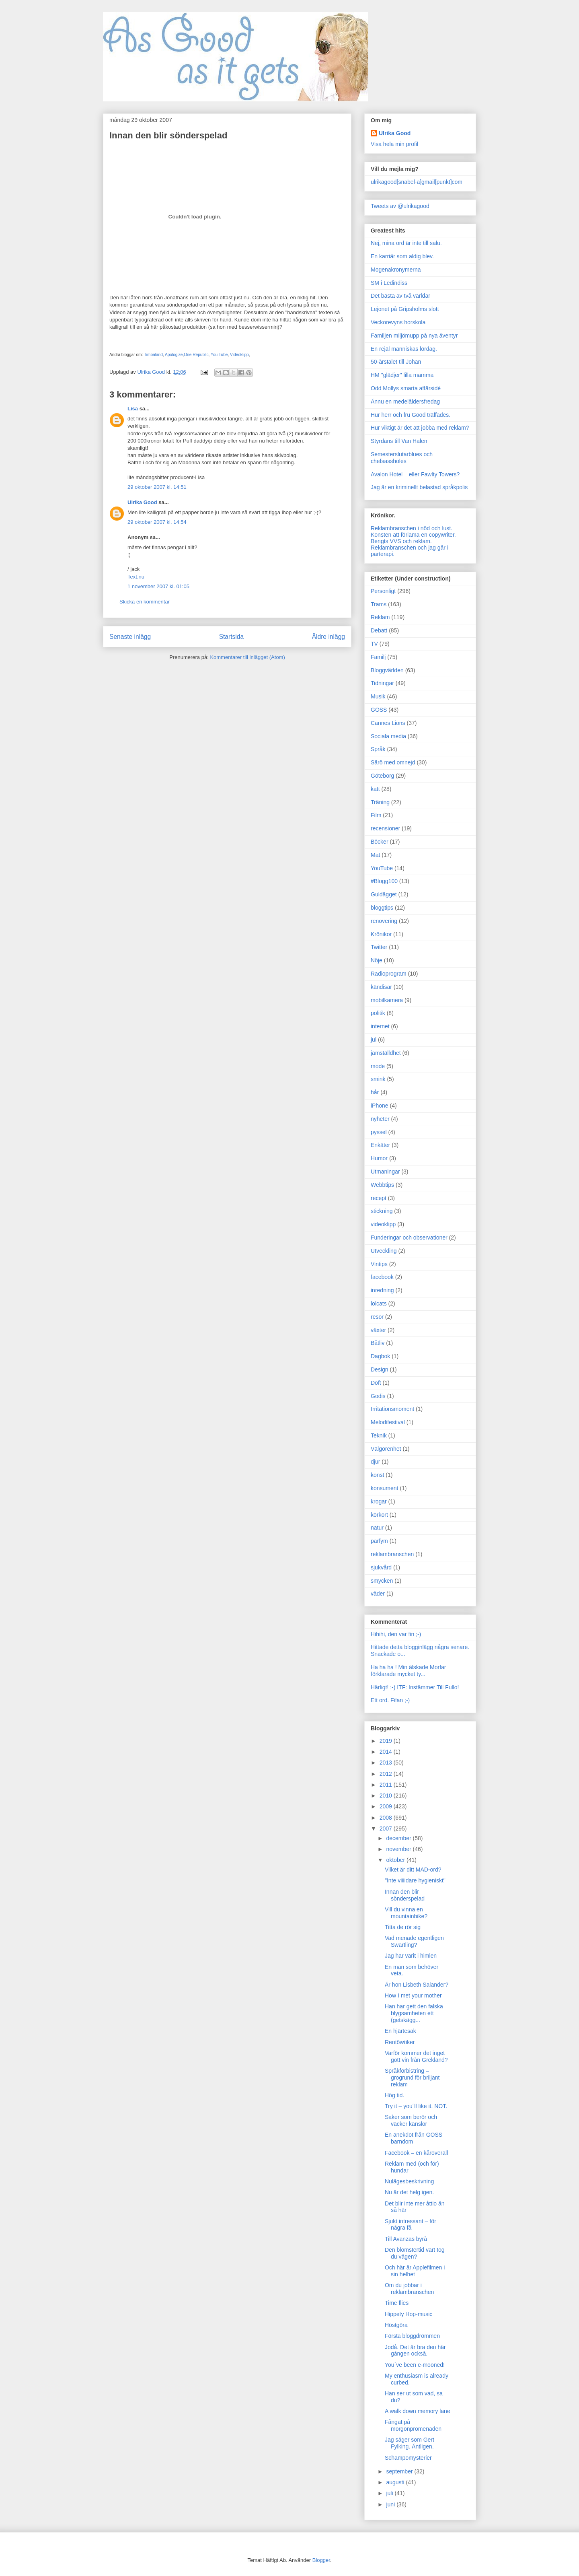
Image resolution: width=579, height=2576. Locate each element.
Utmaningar (385, 1171)
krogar (379, 1501)
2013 (387, 1762)
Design (379, 1369)
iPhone (379, 1105)
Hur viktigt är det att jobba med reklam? (420, 427)
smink (378, 1079)
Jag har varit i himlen (411, 1955)
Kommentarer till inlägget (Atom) (247, 657)
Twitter (379, 947)
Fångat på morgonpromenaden (413, 2425)
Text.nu (135, 577)
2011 (387, 1784)
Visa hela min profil (394, 144)
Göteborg (382, 775)
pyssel (379, 1132)
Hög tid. (394, 2095)
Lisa (132, 409)
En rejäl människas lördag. (404, 349)
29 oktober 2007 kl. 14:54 (157, 522)
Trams (378, 604)
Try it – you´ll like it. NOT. (416, 2106)
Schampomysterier (408, 2458)
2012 (387, 1774)
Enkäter (380, 1145)
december (399, 1838)
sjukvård (381, 1567)
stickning (381, 1211)
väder (378, 1593)
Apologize (174, 354)
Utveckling (384, 1251)
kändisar (381, 987)
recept (378, 1198)
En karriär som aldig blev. (402, 256)
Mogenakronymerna (396, 269)
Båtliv (377, 1343)
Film (376, 815)
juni (391, 2504)
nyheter (380, 1119)
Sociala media (388, 736)
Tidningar (382, 683)
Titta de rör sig (403, 1927)
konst (377, 1475)
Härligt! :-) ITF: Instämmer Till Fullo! (415, 1687)
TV (374, 643)
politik (378, 1013)
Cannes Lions (388, 723)
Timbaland (153, 354)
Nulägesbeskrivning (409, 2181)
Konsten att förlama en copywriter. (413, 534)
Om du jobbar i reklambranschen (409, 2288)
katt (375, 789)
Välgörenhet (386, 1449)
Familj (378, 657)
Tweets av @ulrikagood (400, 206)
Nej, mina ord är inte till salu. (406, 243)
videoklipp (383, 1224)
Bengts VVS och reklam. (401, 541)
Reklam (380, 617)
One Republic (196, 354)
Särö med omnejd (393, 762)
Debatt (379, 630)
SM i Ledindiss (389, 283)
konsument (384, 1488)
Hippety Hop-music (408, 2314)
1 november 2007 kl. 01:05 (158, 586)
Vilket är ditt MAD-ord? (413, 1869)
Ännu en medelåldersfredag (405, 401)
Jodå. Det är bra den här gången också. (415, 2350)
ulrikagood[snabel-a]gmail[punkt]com (416, 182)
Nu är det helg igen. (409, 2192)
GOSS (379, 709)
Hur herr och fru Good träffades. (410, 415)
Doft (376, 1383)
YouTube (382, 868)
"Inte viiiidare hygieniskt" (415, 1880)
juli (390, 2493)
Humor (379, 1158)
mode (378, 1066)
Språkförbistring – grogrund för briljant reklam (412, 2077)
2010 (387, 1795)
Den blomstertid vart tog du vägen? (415, 2253)
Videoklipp (239, 354)
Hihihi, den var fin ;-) (396, 1634)
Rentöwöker (400, 2042)
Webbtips (382, 1185)
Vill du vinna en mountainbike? (406, 1912)
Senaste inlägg (130, 636)
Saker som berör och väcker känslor (411, 2120)
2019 (387, 1741)
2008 (387, 1817)
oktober (396, 1860)
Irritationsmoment (392, 1409)
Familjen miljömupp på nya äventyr (414, 335)
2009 (387, 1806)
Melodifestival (388, 1422)
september (400, 2471)
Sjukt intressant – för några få (410, 2224)
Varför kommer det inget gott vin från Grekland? (416, 2056)
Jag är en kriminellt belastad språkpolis (419, 487)
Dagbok (380, 1356)
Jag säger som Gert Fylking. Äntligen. (409, 2443)
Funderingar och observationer (409, 1237)
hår (375, 1092)
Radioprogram (389, 973)
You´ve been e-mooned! (415, 2365)
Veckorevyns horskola (398, 322)
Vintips (379, 1264)
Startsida (231, 636)
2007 (387, 1828)
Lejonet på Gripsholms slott (405, 309)
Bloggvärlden (387, 670)
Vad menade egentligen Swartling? (414, 1941)
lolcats (379, 1303)
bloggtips (382, 907)
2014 (387, 1751)
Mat (375, 855)
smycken (382, 1580)
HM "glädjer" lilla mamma (402, 375)
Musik (378, 696)
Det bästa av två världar (400, 295)
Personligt (383, 591)
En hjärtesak (400, 2031)
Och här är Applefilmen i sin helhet (415, 2270)
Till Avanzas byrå (406, 2239)
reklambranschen (392, 1554)
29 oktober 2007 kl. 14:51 (157, 487)
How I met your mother (413, 1995)
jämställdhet (386, 1053)
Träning (380, 802)
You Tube (219, 354)
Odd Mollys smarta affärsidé (406, 388)
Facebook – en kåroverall (416, 2153)
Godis (378, 1396)
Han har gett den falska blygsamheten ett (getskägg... (414, 2013)
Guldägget (384, 894)
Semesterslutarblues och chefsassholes (402, 457)
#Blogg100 (384, 881)
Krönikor (381, 934)
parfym (379, 1541)
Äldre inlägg (328, 636)
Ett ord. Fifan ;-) (390, 1700)
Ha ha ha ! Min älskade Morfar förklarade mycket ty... (408, 1670)
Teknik (379, 1435)
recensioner (385, 828)
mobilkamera (387, 1000)
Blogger (321, 2560)
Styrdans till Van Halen (399, 441)
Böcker (379, 841)
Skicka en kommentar (144, 602)
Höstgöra (396, 2325)
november (399, 1849)
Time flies (397, 2303)
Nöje (376, 960)
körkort (379, 1514)
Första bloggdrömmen (412, 2336)
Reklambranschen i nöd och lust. (411, 528)
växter (378, 1330)
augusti (396, 2482)
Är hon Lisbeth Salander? (416, 1984)
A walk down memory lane (417, 2411)
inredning (382, 1290)
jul (373, 1039)
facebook (382, 1277)
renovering (384, 921)
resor (377, 1317)
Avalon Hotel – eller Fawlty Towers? (415, 474)
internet (380, 1026)
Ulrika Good (142, 502)
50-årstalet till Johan (396, 361)
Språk (378, 749)
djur (375, 1461)
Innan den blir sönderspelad (405, 1895)
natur (377, 1527)
